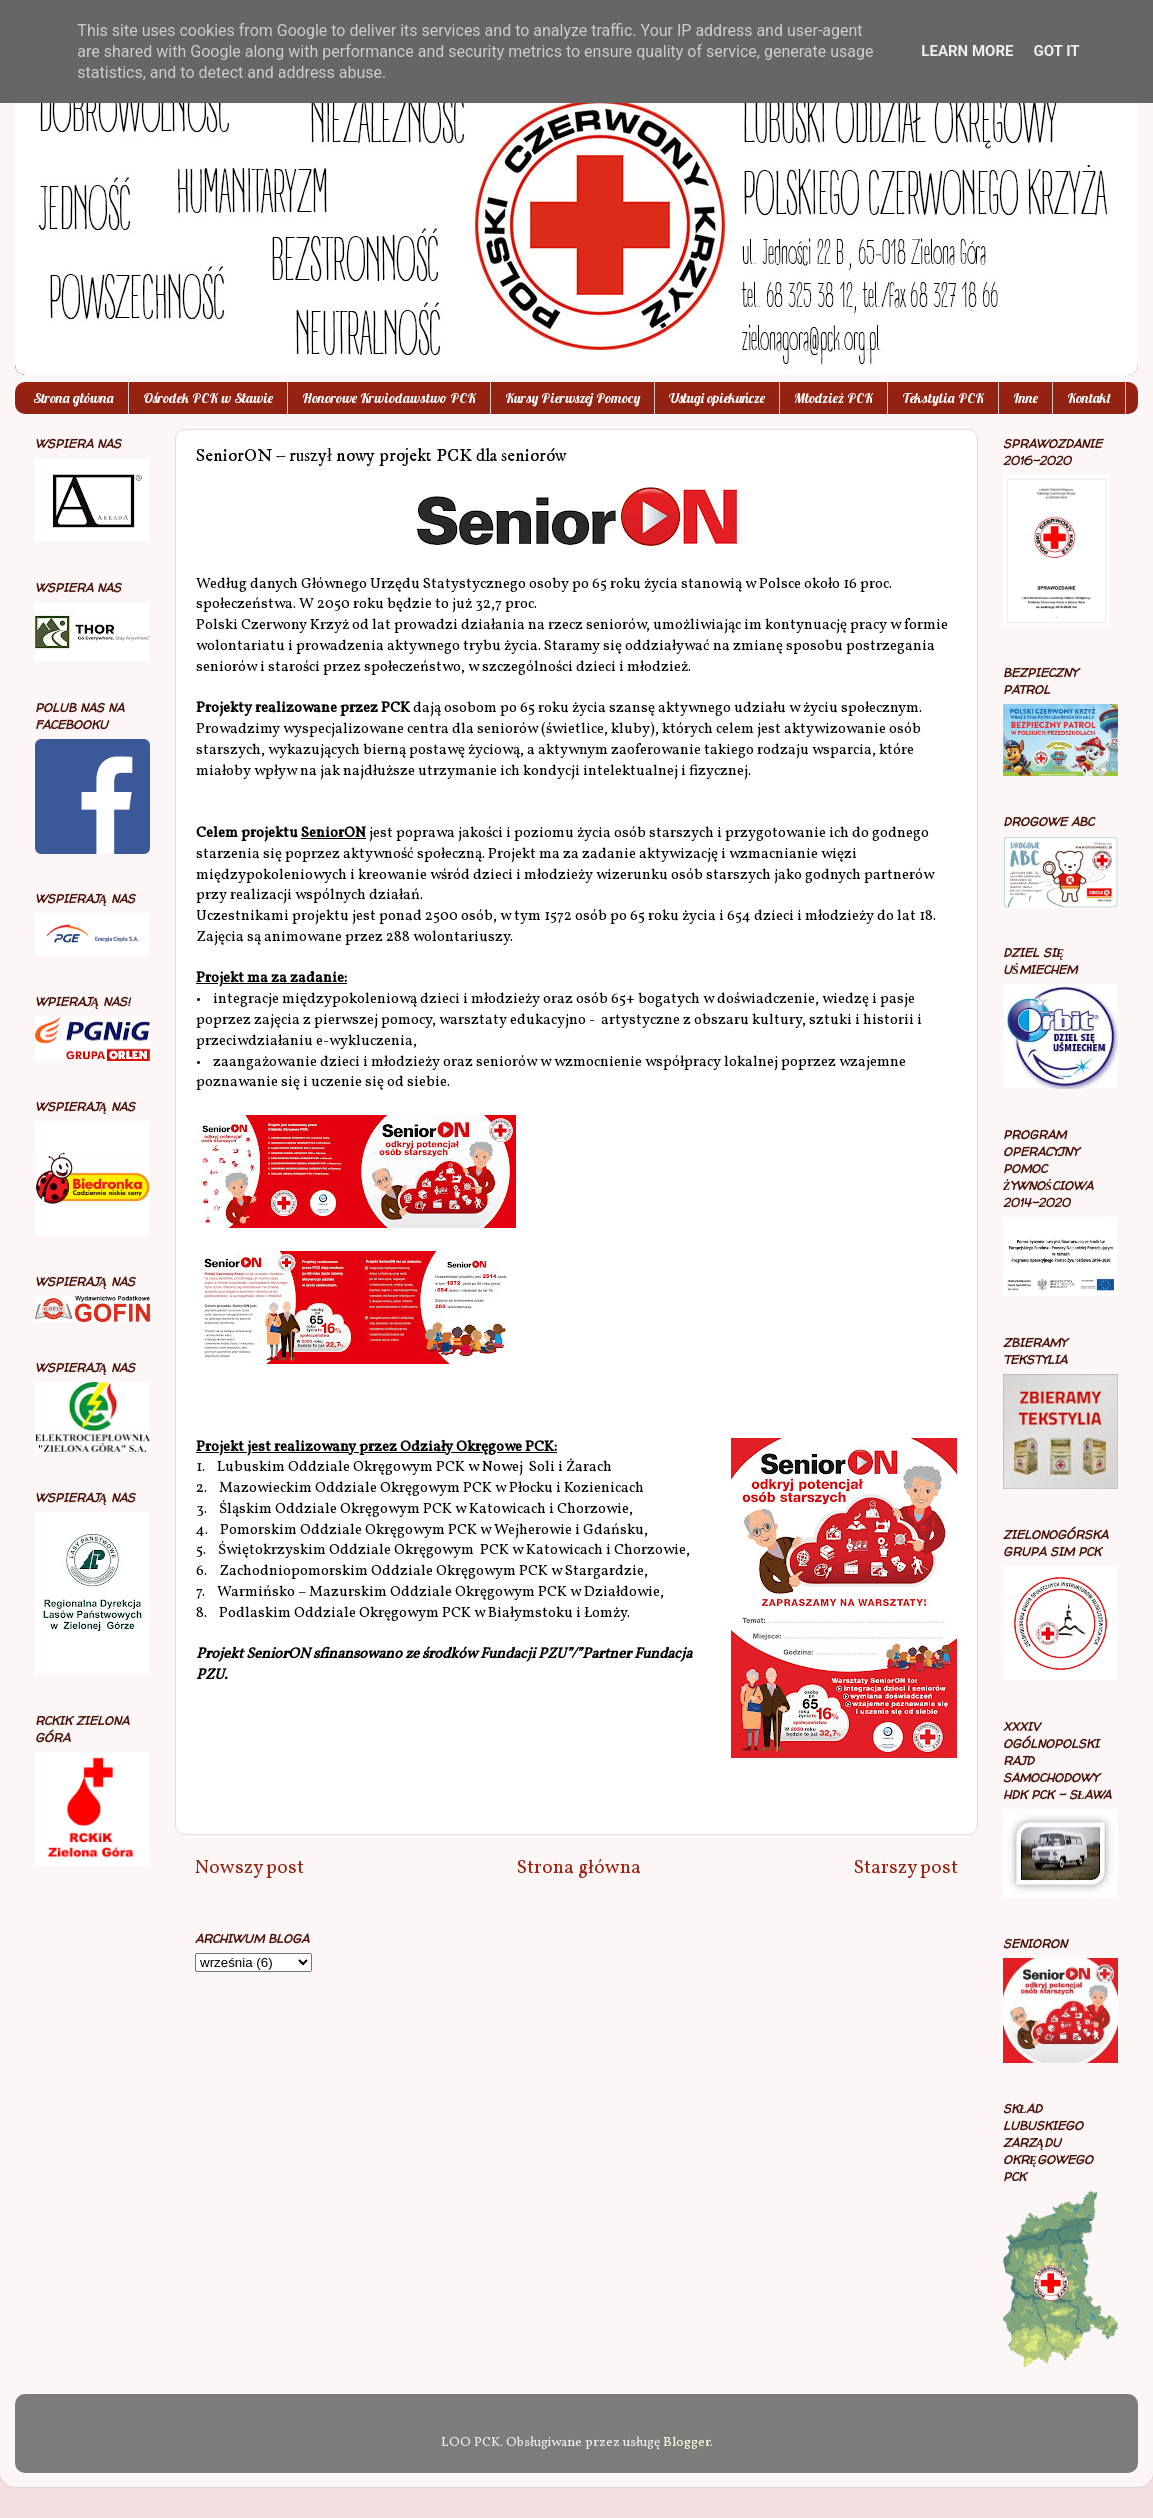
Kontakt (1089, 398)
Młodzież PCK (833, 398)
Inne (1025, 398)
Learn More (967, 51)
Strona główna (73, 398)
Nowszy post (249, 1868)
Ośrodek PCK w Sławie (208, 398)
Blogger (686, 2442)
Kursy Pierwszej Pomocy (572, 398)
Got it (1056, 51)
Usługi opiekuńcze (717, 398)
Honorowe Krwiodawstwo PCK (389, 398)
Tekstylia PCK (943, 398)
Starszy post (906, 1868)
